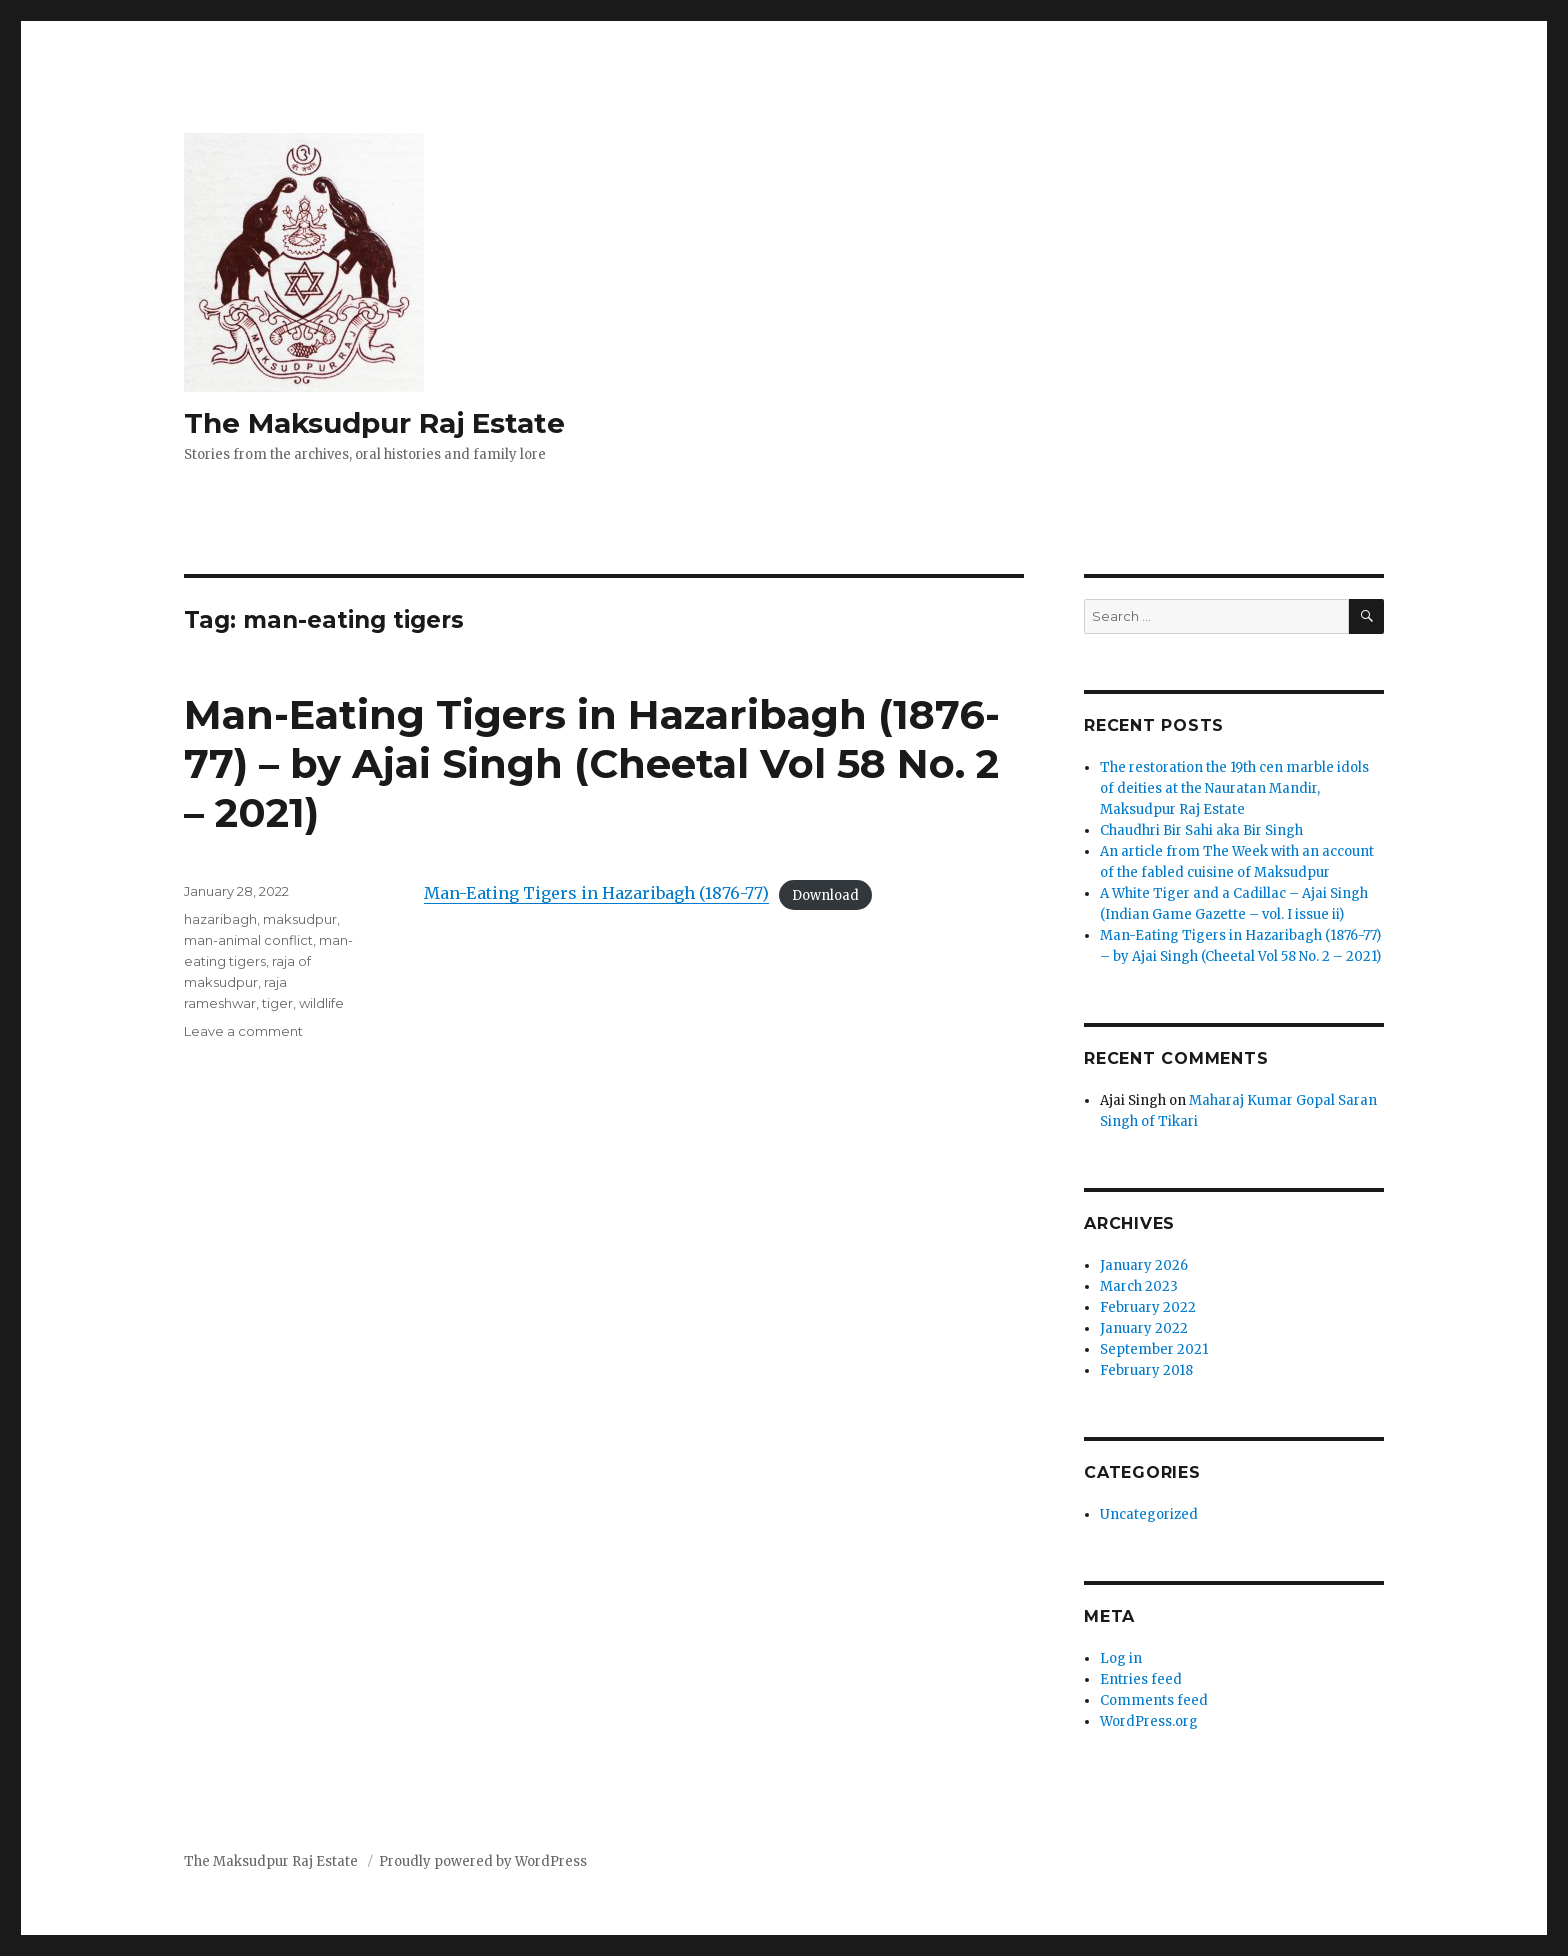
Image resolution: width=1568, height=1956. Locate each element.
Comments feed (1154, 1700)
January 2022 (1144, 1328)
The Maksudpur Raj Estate (374, 423)
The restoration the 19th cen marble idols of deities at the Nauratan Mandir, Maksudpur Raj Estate (1234, 788)
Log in (1121, 1658)
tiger (277, 1003)
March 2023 (1139, 1286)
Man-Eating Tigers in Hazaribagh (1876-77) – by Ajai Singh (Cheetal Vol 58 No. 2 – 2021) (592, 763)
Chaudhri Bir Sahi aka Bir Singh (1201, 830)
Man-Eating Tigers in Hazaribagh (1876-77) (596, 893)
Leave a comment (243, 1031)
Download (825, 894)
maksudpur (300, 919)
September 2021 (1154, 1349)
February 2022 (1148, 1307)
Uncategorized (1149, 1514)
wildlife (321, 1003)
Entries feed (1141, 1679)
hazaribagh (220, 919)
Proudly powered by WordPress (483, 1861)
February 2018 (1146, 1370)
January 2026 (1144, 1265)
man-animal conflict (248, 940)
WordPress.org (1149, 1721)
